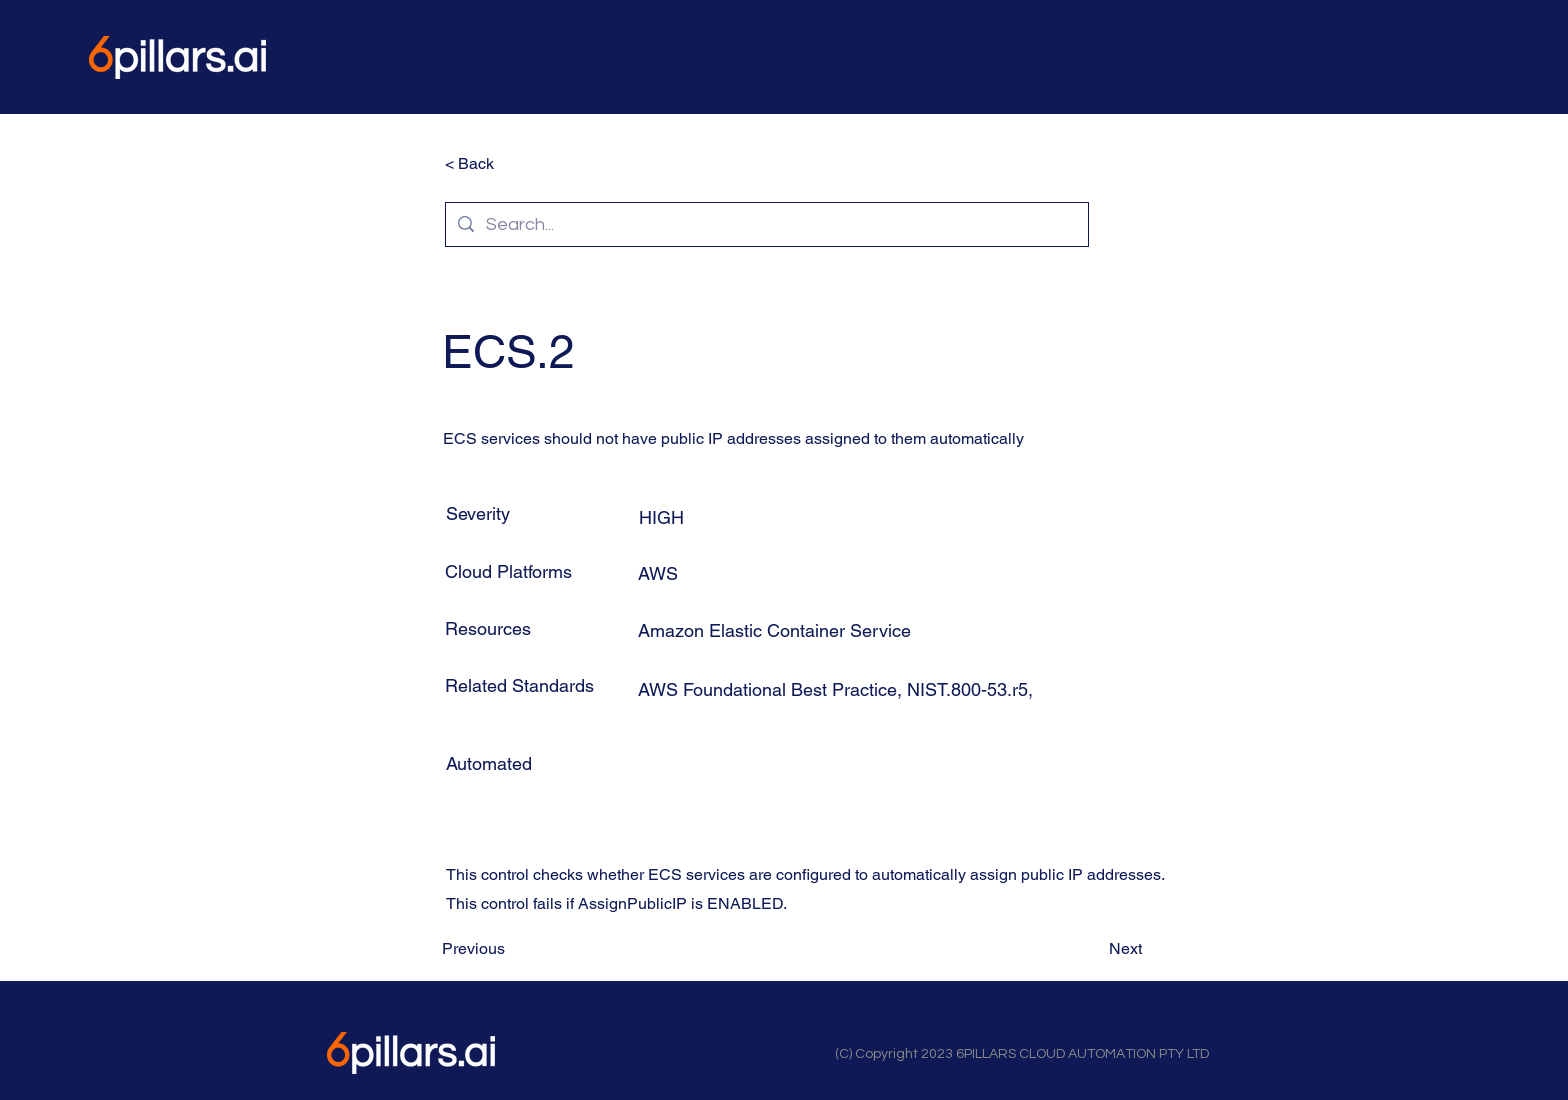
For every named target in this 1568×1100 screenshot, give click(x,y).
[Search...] (766, 224)
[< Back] (511, 164)
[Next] (1092, 948)
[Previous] (508, 948)
